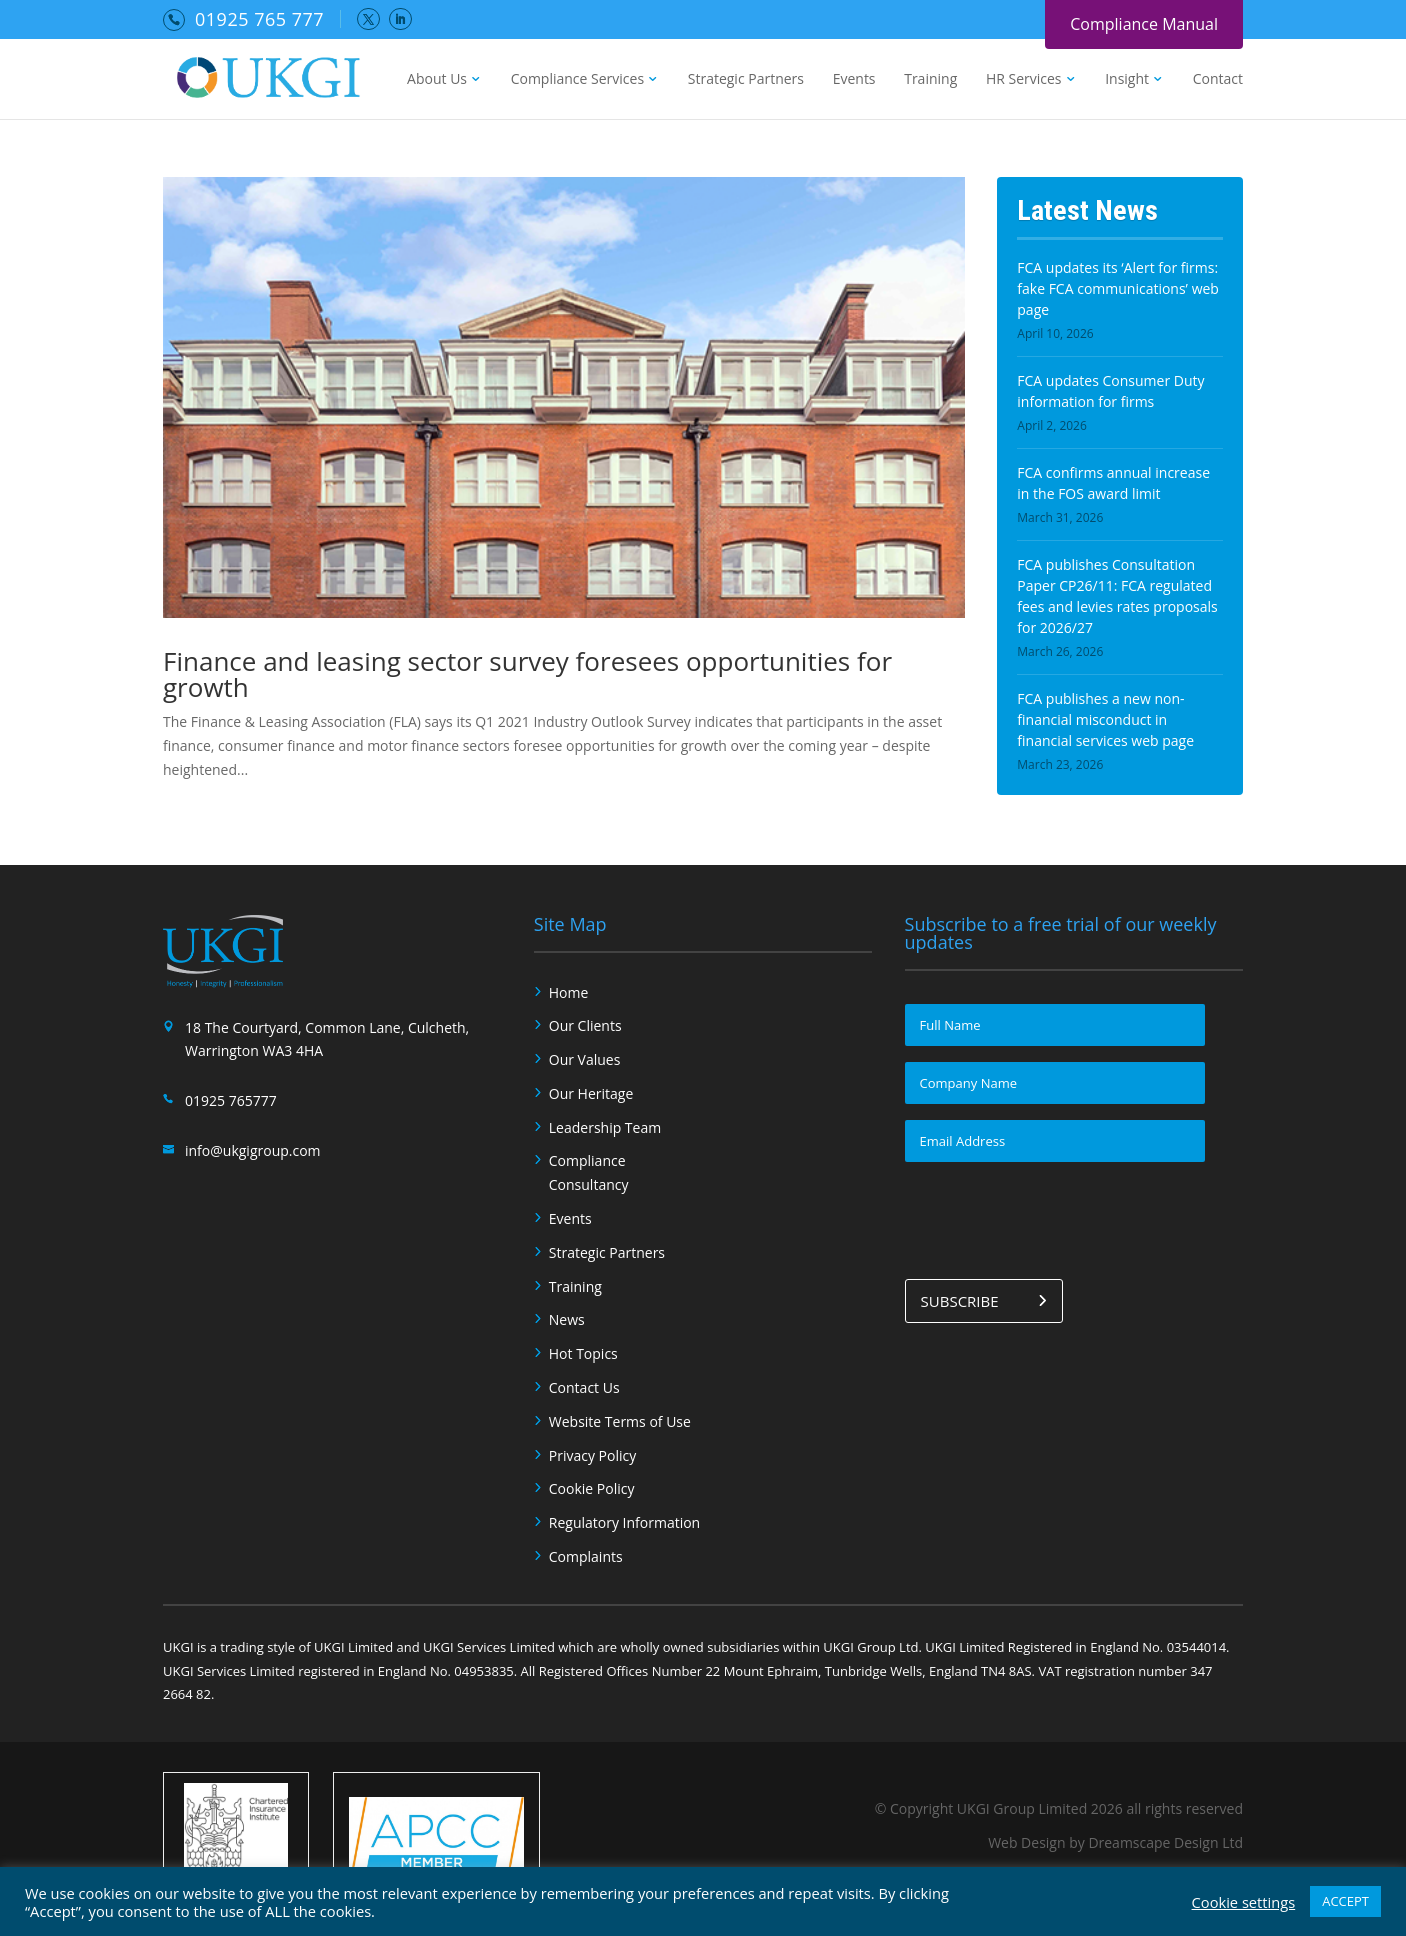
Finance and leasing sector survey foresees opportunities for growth (527, 674)
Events (854, 80)
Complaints (586, 1556)
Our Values (585, 1059)
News (567, 1319)
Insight (1127, 80)
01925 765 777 (259, 19)
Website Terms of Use (620, 1421)
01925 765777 (231, 1100)
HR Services (1024, 80)
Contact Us (584, 1387)
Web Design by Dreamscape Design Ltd (1115, 1842)
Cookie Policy (592, 1488)
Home (569, 992)
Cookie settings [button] (1244, 1902)
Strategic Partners (746, 80)
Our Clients (585, 1025)
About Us (437, 80)
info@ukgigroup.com (253, 1150)
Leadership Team (605, 1127)
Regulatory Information (624, 1522)
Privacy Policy (592, 1455)
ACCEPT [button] (1345, 1901)
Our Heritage (591, 1093)
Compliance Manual (1144, 24)
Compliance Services (577, 80)
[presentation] (1057, 1217)
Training (930, 80)
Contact (1218, 80)
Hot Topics (583, 1353)
